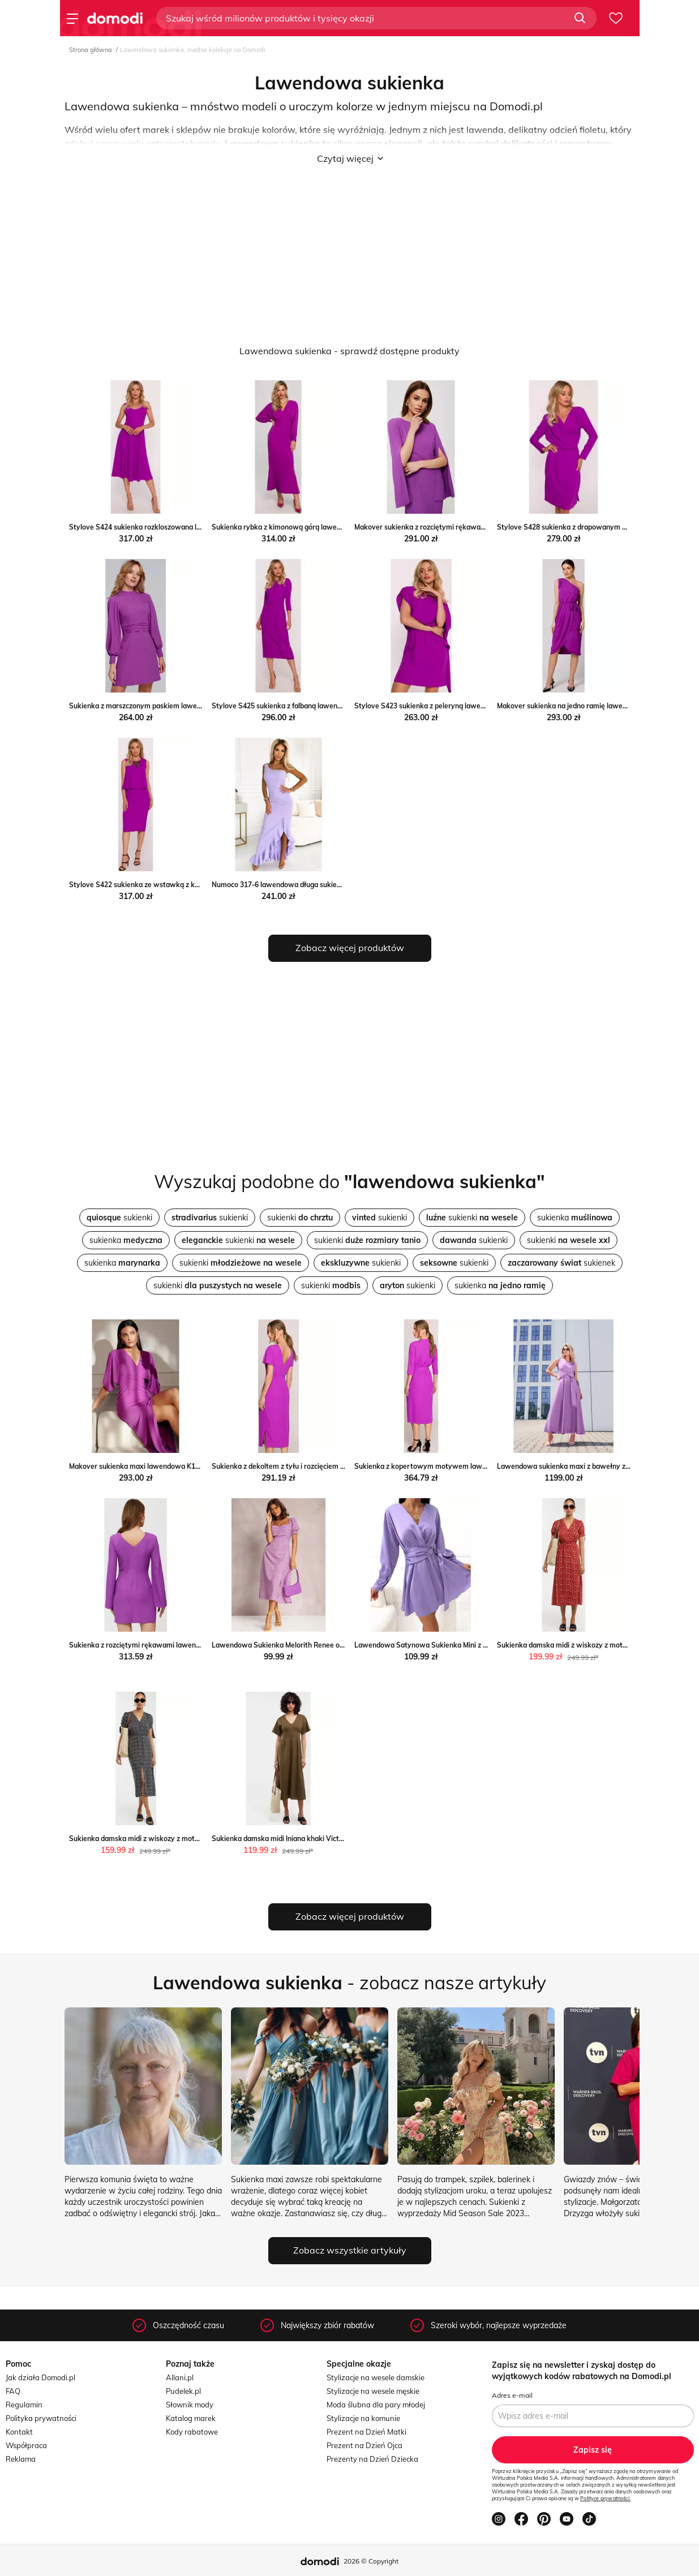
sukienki (119, 1217)
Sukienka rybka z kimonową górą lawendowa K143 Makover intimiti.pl (325, 527)
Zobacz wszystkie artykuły (349, 2250)
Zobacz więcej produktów (349, 947)
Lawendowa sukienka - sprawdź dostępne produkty (349, 350)
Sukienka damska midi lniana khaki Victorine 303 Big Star (304, 1838)
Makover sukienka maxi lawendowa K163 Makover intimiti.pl (167, 1466)
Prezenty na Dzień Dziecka (372, 2458)
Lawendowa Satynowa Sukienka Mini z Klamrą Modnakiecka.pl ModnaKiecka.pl (482, 1645)
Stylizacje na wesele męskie (373, 2391)
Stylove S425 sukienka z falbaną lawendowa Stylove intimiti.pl (313, 706)
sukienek (561, 1263)
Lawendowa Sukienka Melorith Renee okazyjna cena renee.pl (310, 1645)
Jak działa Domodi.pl (40, 2377)
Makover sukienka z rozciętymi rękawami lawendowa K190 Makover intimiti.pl (481, 527)
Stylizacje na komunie (363, 2418)
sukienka (574, 1217)
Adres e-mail (512, 2395)
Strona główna (90, 50)
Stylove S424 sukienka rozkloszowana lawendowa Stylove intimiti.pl (180, 527)
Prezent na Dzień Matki (366, 2431)
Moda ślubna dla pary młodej (376, 2404)
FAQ (13, 2391)
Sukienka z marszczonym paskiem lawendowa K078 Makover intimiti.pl (184, 706)
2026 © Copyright (371, 2561)
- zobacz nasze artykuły (349, 1982)
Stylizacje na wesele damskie (375, 2377)
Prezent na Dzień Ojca (364, 2445)
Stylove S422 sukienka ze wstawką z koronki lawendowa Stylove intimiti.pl (191, 884)
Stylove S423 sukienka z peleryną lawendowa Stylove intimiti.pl (457, 706)
